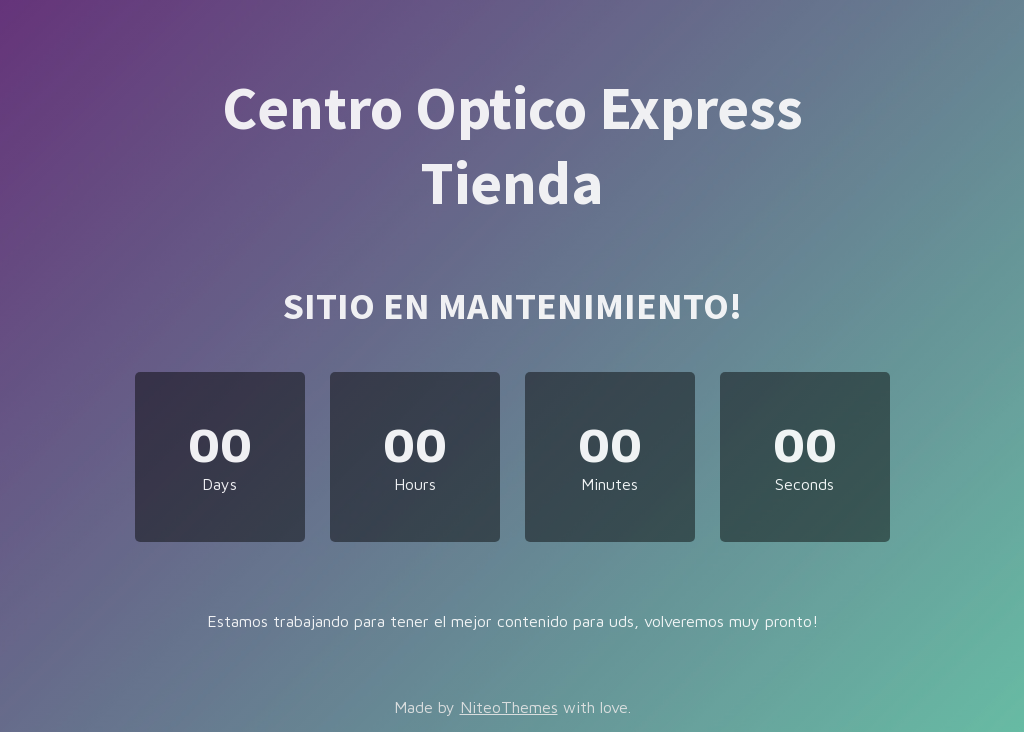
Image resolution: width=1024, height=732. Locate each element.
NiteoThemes (509, 707)
